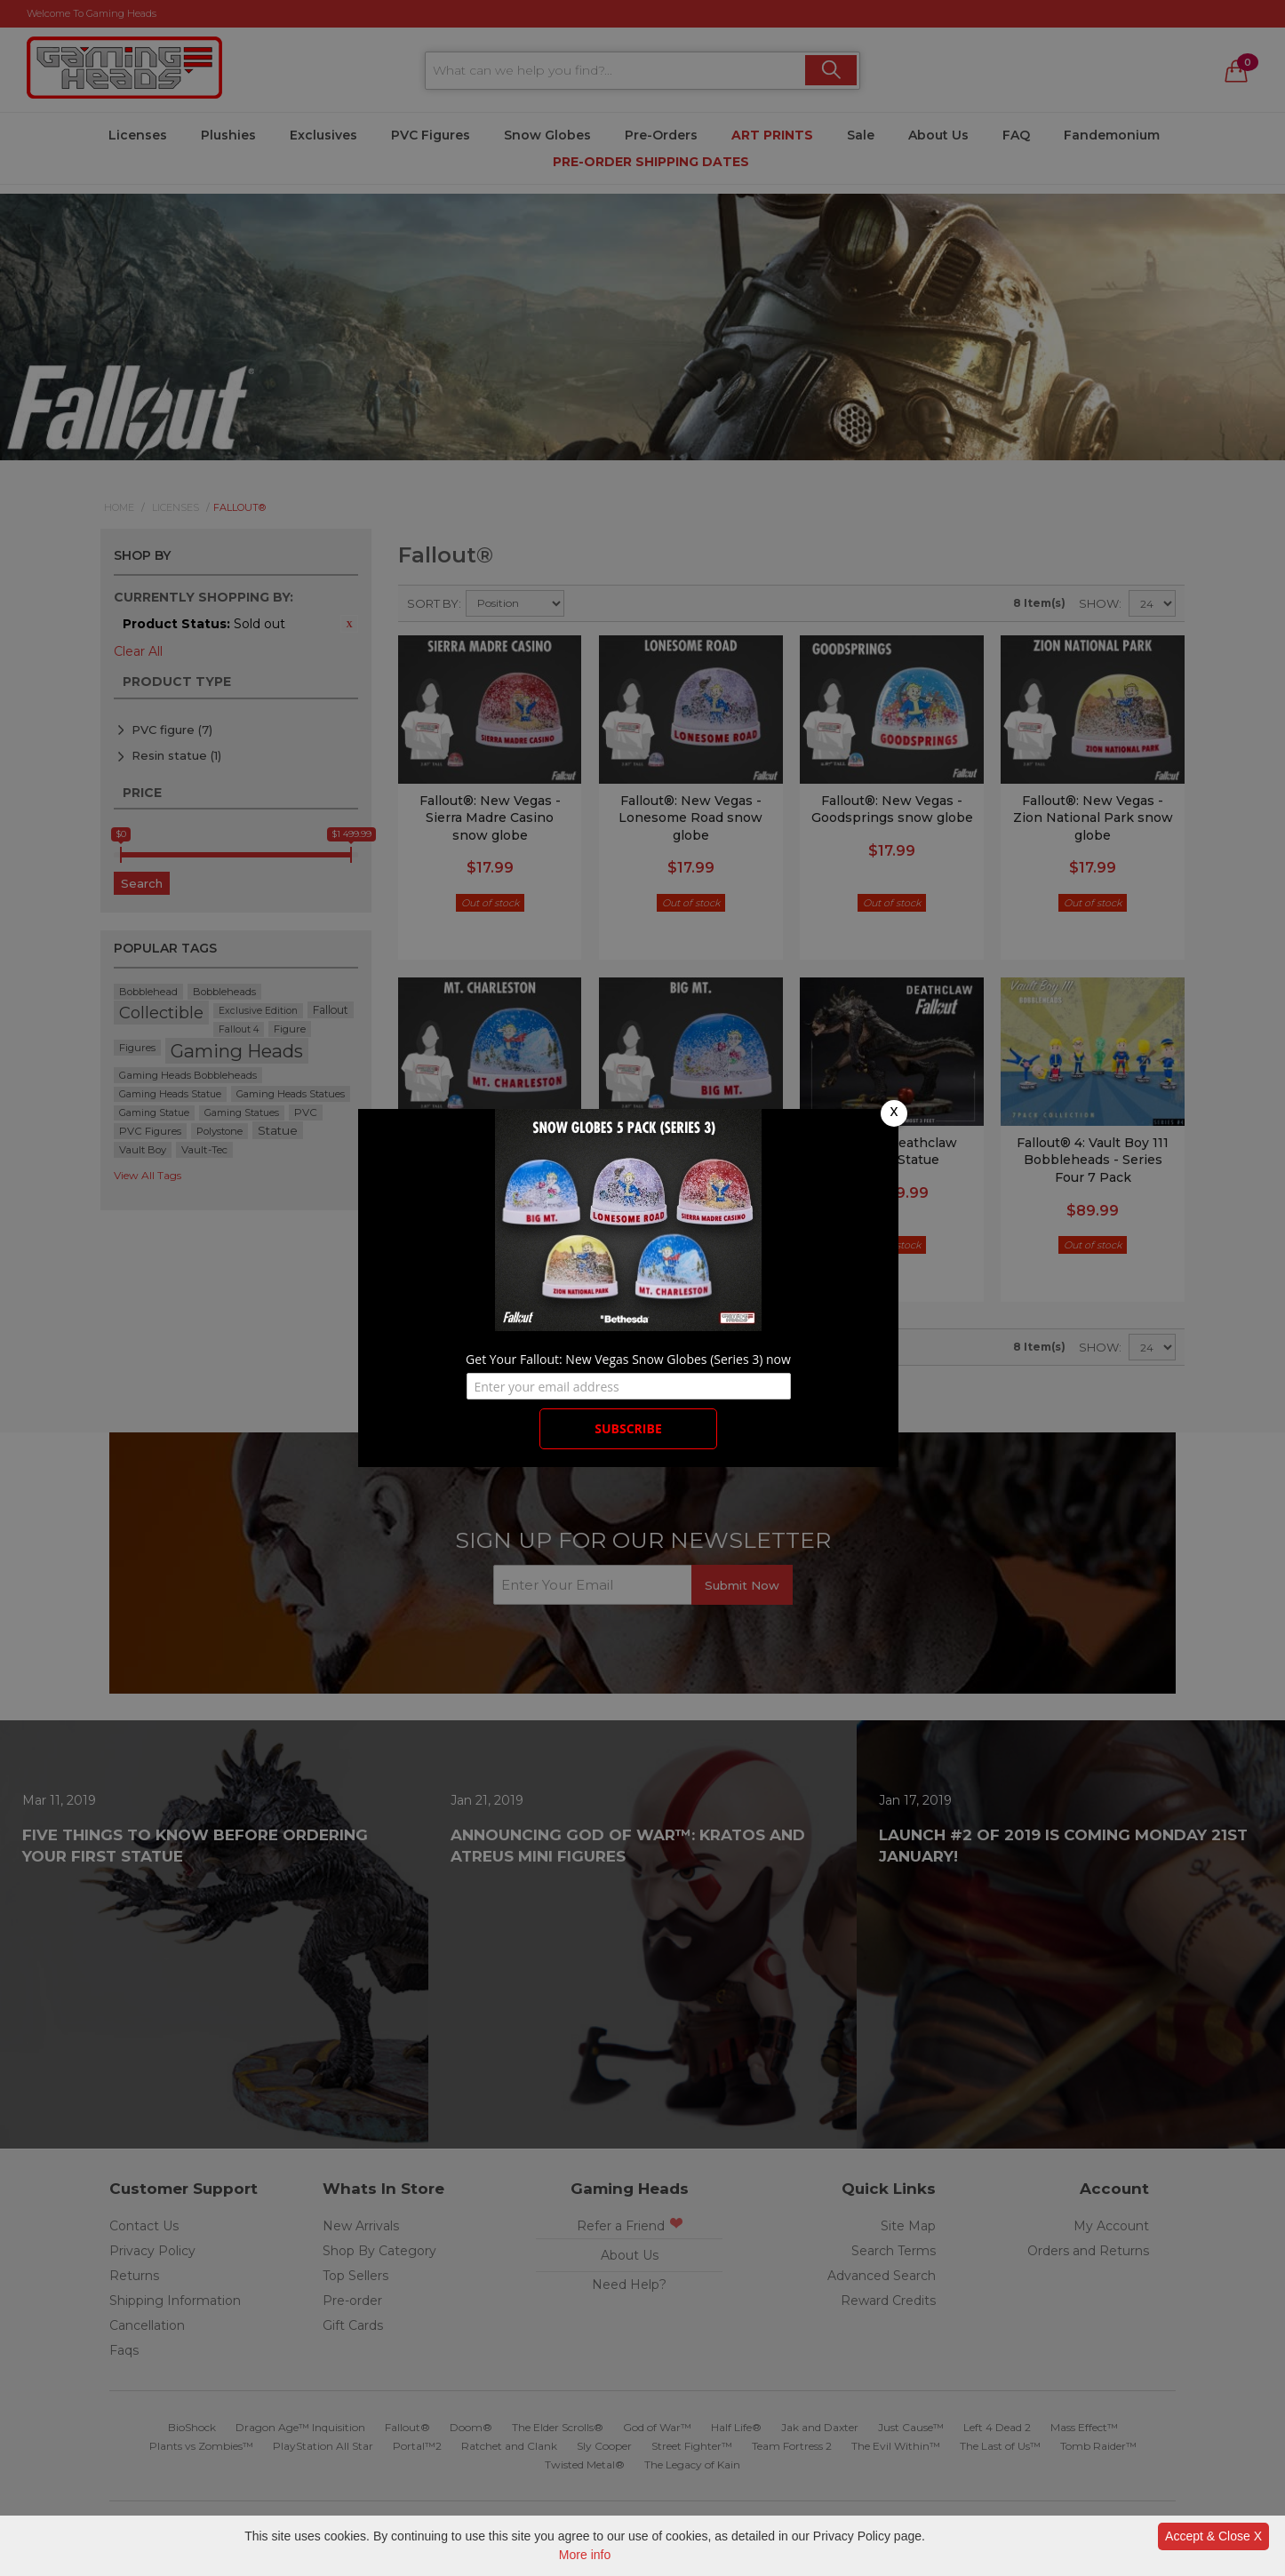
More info (585, 2555)
